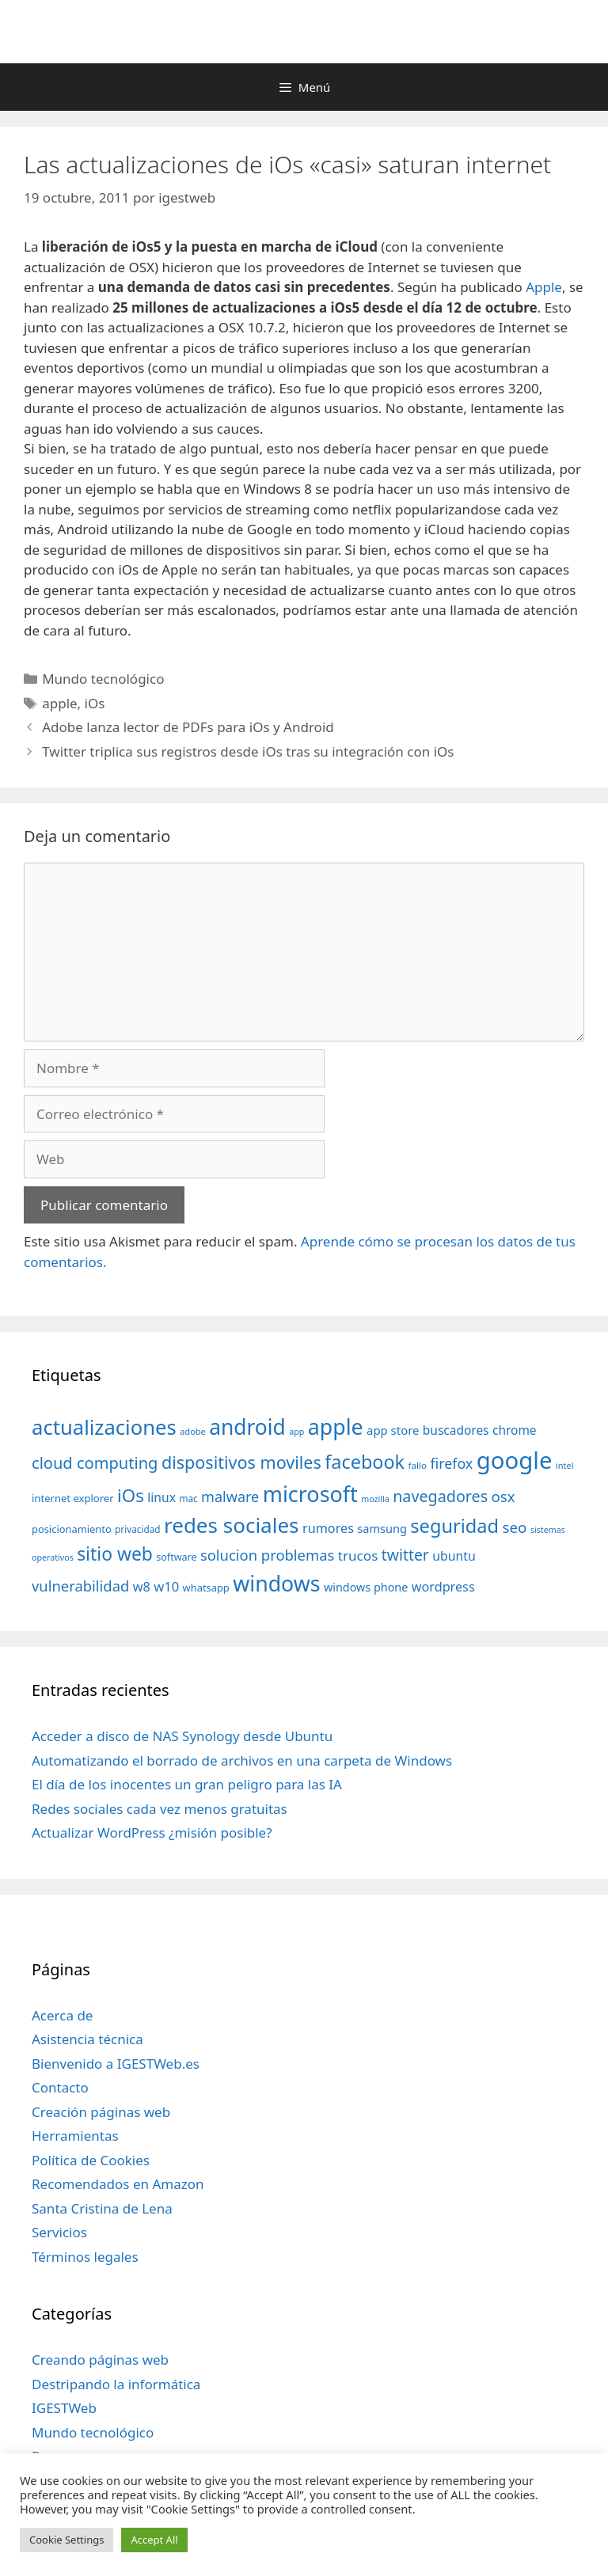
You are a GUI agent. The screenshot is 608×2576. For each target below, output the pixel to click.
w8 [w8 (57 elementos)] (141, 1586)
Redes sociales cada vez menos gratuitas (159, 1809)
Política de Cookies (91, 2160)
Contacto (60, 2087)
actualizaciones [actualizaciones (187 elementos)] (104, 1427)
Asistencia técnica (87, 2039)
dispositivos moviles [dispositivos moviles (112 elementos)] (241, 1462)
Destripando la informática (116, 2384)
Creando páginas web (100, 2359)
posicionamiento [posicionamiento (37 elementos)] (72, 1529)
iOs (95, 703)
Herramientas (75, 2135)
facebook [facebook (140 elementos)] (365, 1461)
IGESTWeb (64, 2408)
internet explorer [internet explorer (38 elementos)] (73, 1498)
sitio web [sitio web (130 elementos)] (115, 1554)
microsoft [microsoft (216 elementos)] (310, 1493)
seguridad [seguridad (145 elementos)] (454, 1525)
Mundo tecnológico (103, 679)
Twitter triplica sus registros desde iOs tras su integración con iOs (248, 751)
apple (59, 703)
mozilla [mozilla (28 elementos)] (375, 1498)
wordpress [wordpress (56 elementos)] (443, 1586)
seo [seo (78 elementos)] (515, 1527)
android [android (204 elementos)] (247, 1427)
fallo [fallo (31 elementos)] (417, 1465)
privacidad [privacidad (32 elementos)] (137, 1529)
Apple (544, 287)
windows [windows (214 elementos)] (276, 1583)
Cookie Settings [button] (66, 2539)
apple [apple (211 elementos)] (335, 1426)
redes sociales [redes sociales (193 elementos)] (231, 1525)
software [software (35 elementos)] (176, 1557)
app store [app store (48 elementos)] (393, 1430)
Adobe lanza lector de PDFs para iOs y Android (188, 727)
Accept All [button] (154, 2539)
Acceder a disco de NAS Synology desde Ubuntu (182, 1736)
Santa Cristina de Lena (102, 2208)
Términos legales (85, 2257)
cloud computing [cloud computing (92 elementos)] (95, 1463)
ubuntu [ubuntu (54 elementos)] (454, 1556)
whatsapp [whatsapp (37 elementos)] (206, 1587)
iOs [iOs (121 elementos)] (130, 1495)
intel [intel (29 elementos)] (565, 1465)
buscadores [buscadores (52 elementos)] (456, 1430)
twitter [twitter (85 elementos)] (405, 1554)
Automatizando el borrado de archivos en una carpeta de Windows (242, 1760)
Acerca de (62, 2015)
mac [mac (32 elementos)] (188, 1498)
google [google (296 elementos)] (515, 1460)
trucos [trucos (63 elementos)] (358, 1555)
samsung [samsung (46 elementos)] (382, 1528)
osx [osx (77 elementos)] (503, 1496)
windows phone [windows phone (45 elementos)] (366, 1587)
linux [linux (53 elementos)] (161, 1497)
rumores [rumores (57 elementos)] (328, 1528)
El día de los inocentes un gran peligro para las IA (187, 1784)
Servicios (59, 2232)
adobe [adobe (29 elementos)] (193, 1431)
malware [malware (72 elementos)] (230, 1496)
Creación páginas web (101, 2112)
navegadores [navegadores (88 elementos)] (440, 1496)
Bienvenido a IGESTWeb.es (116, 2063)
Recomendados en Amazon (117, 2184)
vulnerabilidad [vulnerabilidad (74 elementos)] (80, 1585)
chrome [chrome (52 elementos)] (514, 1430)
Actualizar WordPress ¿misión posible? (152, 1832)
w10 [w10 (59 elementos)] (166, 1586)
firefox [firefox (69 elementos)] (451, 1463)
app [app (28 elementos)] (296, 1431)
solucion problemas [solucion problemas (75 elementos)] (267, 1555)
